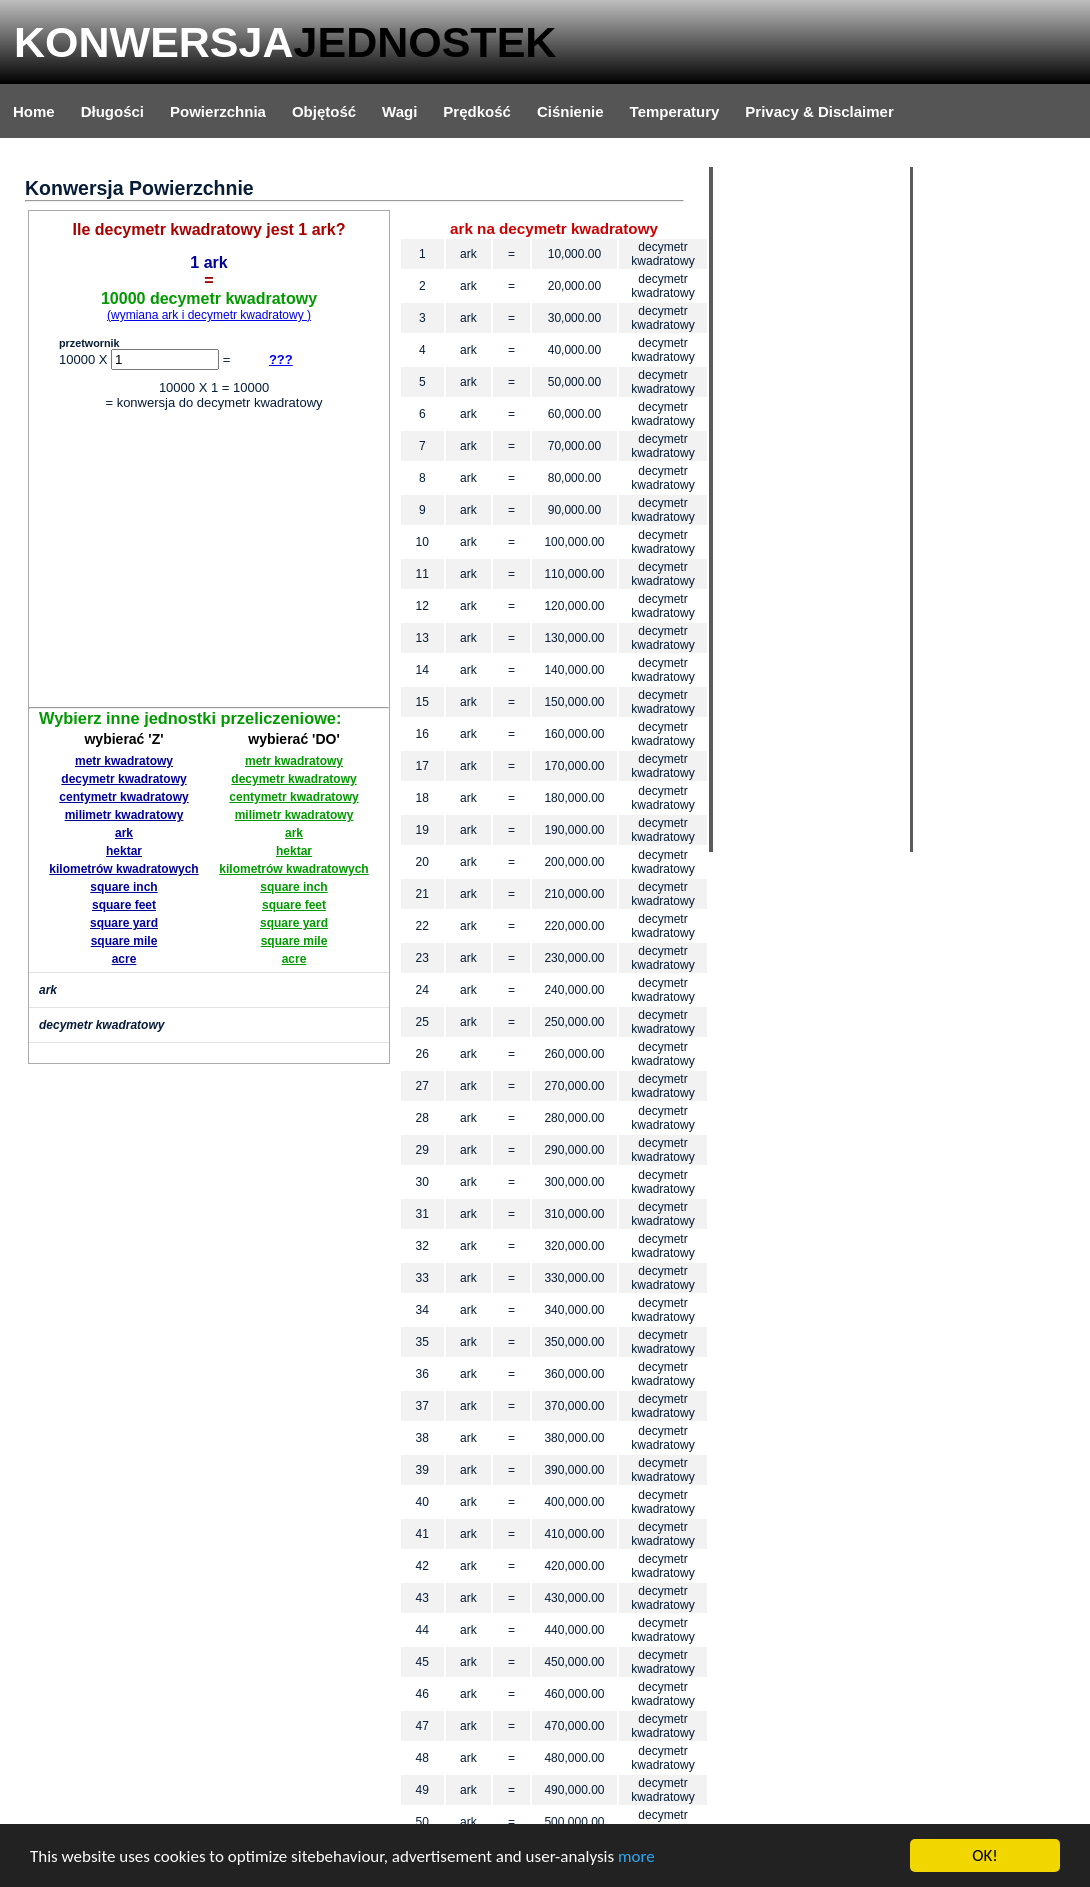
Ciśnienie (570, 111)
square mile (124, 941)
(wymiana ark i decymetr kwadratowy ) (209, 315)
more (636, 1856)
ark (124, 833)
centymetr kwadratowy (123, 797)
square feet (124, 905)
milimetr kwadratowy (124, 815)
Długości (112, 111)
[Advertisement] (209, 562)
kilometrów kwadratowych (123, 869)
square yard (124, 923)
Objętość (324, 111)
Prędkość (477, 111)
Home (34, 111)
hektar (124, 851)
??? (281, 359)
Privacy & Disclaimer (819, 111)
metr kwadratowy (124, 761)
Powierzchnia (218, 111)
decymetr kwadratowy (123, 779)
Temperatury (675, 111)
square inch (123, 887)
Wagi (399, 111)
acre (124, 959)
